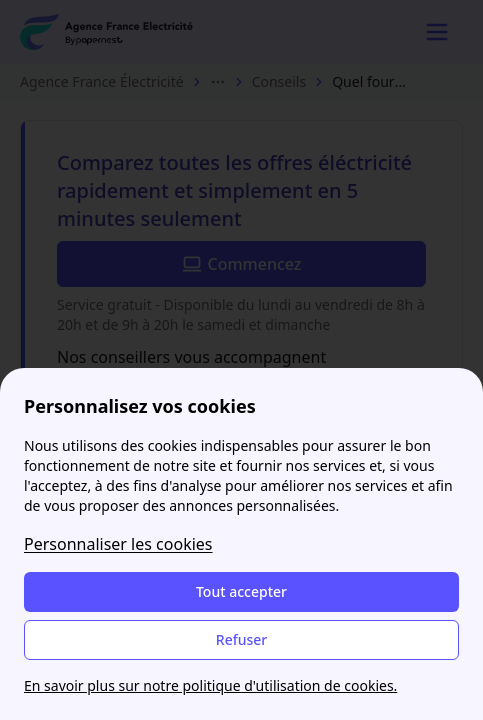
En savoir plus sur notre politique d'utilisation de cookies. (210, 685)
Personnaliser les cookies (118, 544)
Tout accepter (241, 591)
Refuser (241, 639)
